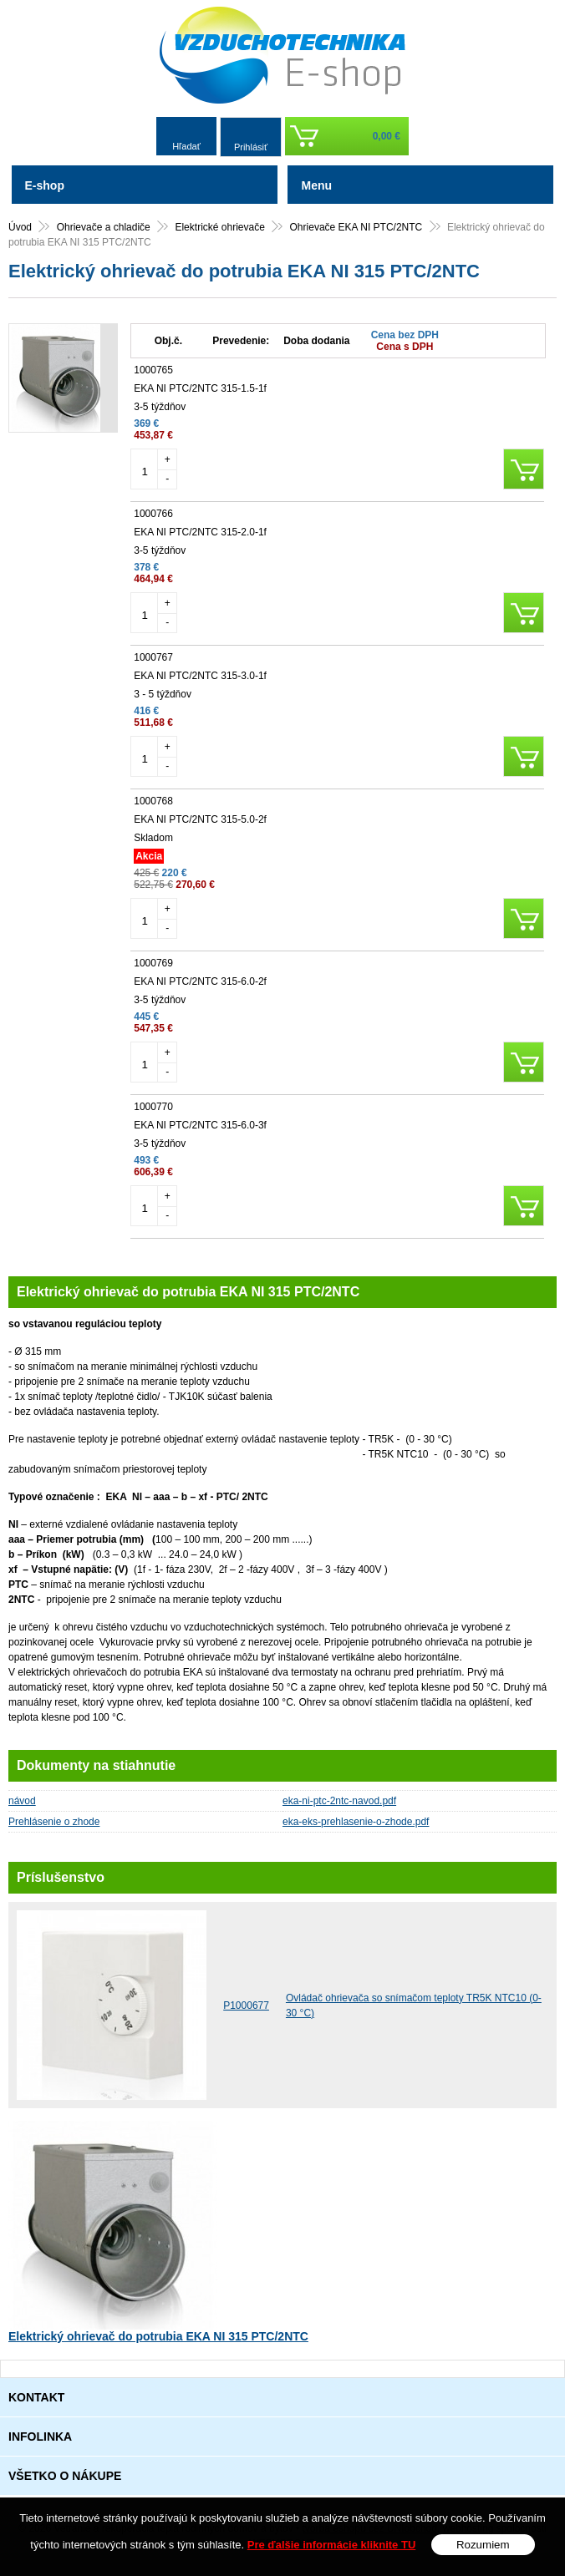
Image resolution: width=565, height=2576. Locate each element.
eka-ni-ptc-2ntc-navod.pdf (339, 1801)
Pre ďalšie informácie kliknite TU (331, 2544)
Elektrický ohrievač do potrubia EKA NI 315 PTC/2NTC (158, 2336)
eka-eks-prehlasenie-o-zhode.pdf (355, 1822)
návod (22, 1801)
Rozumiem (483, 2544)
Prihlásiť (250, 147)
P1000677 (246, 2005)
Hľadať (186, 146)
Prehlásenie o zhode (53, 1822)
